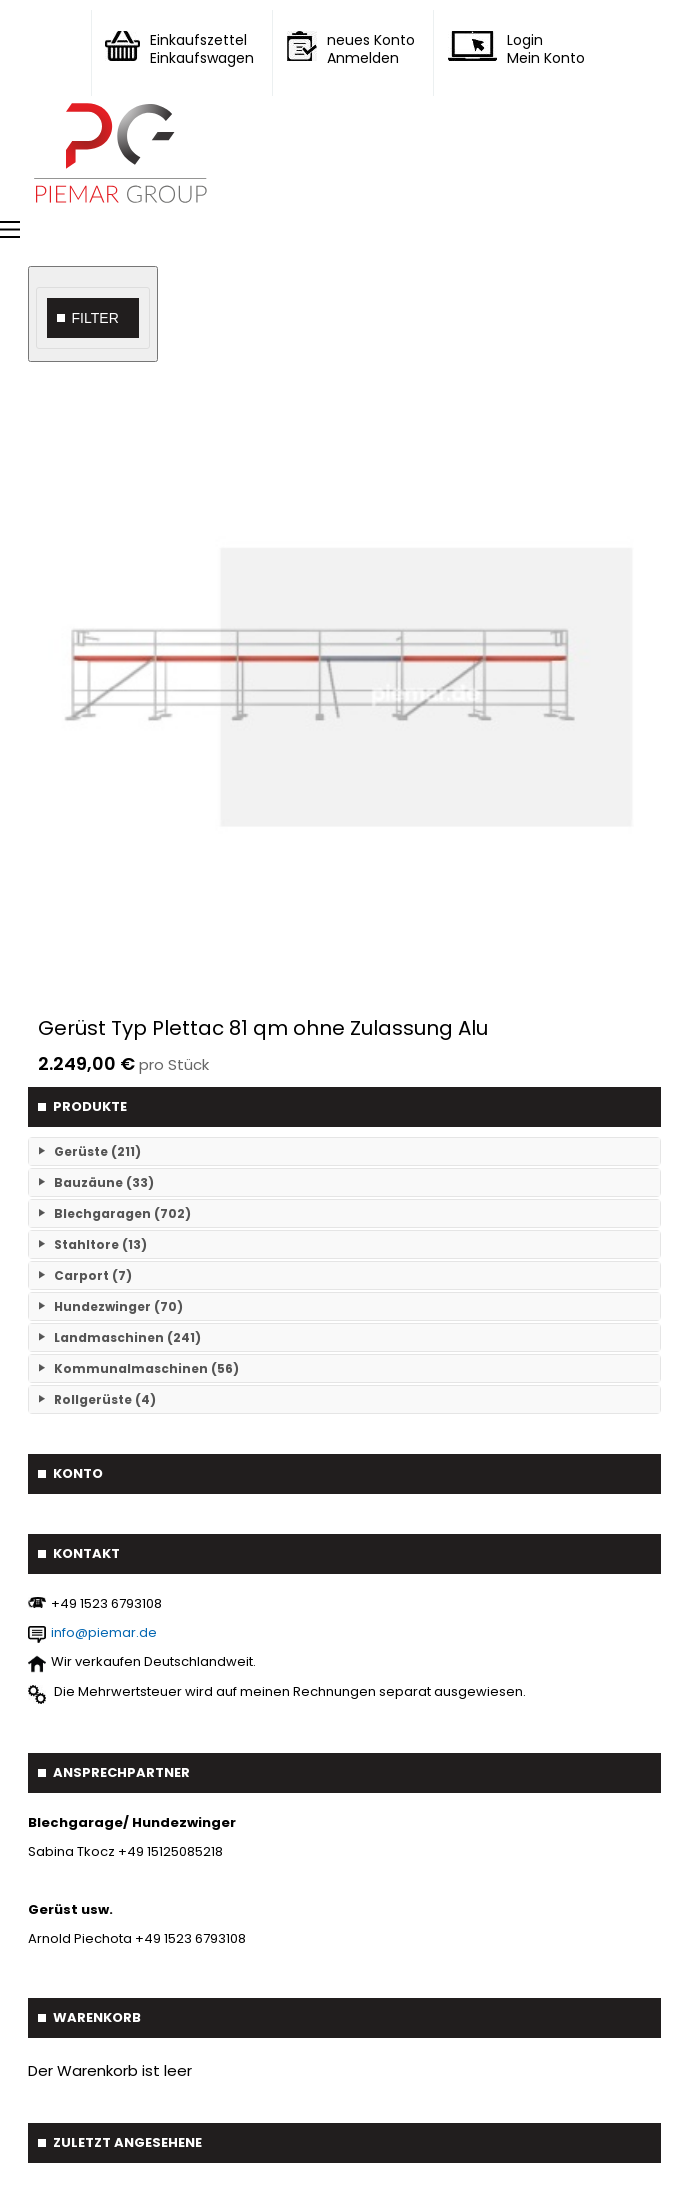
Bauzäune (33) (104, 1182)
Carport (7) (93, 1275)
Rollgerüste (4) (105, 1399)
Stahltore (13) (100, 1244)
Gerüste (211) (97, 1151)
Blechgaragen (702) (122, 1213)
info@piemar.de (104, 1632)
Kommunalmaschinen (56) (146, 1368)
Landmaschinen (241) (127, 1337)
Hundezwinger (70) (118, 1306)
